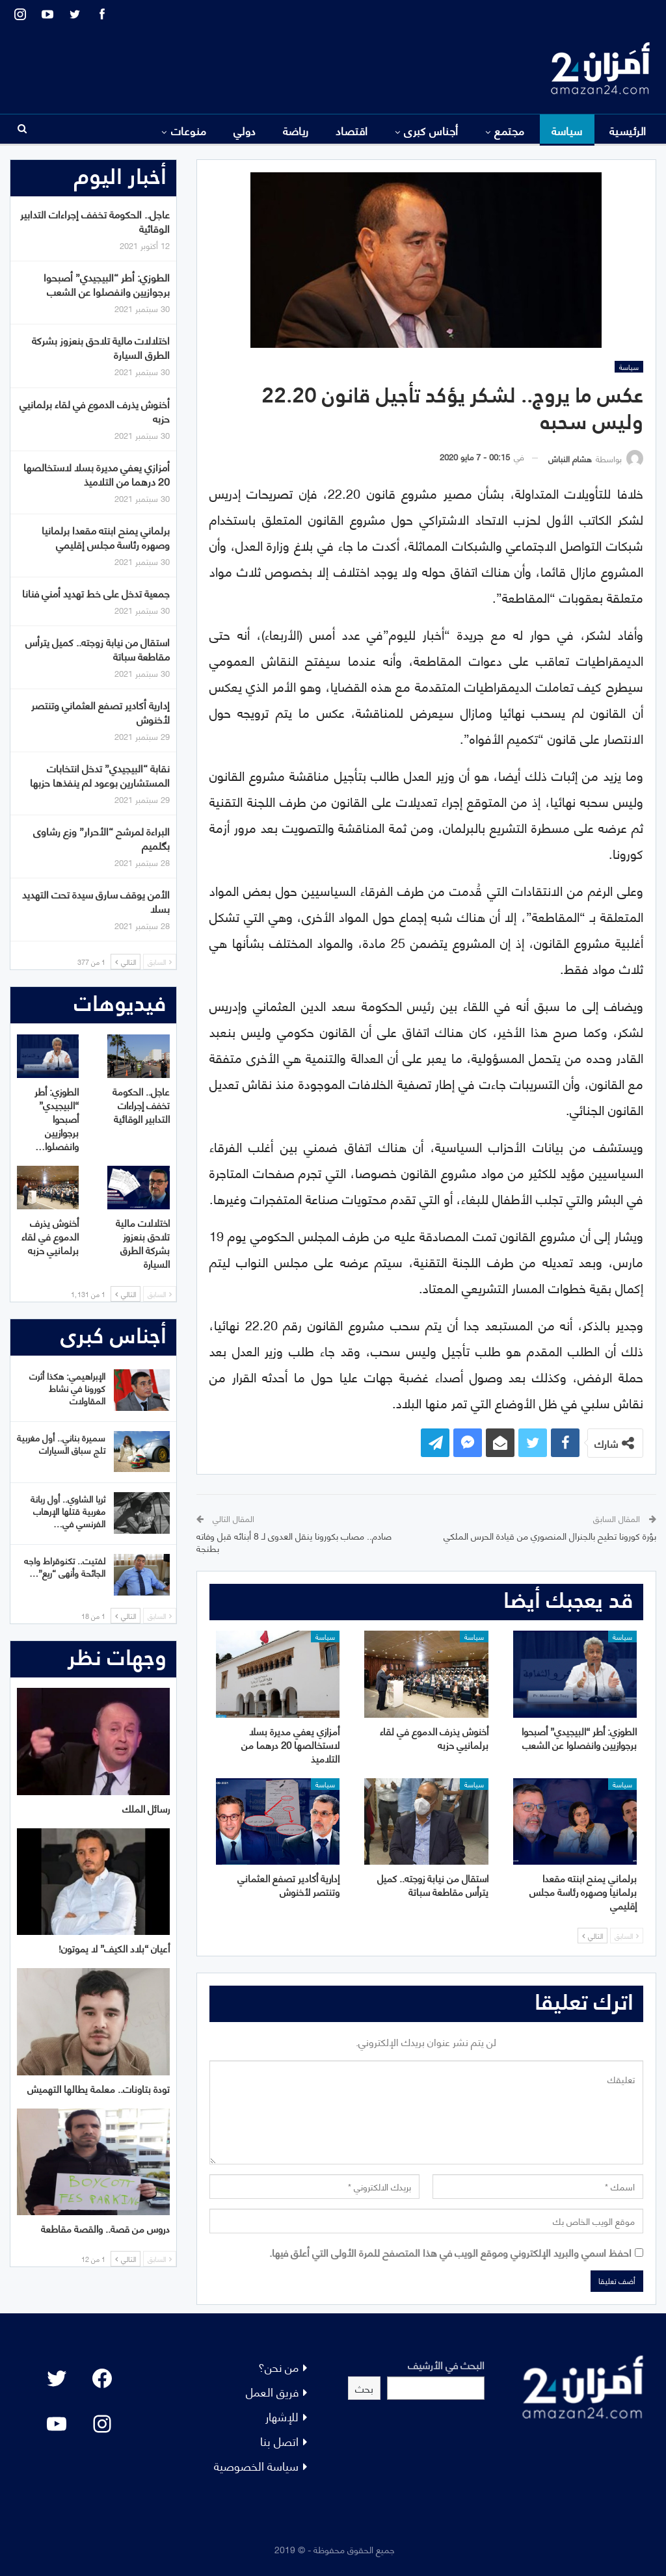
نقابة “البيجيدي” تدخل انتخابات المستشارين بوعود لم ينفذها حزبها (100, 774)
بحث (364, 2387)
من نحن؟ (278, 2366)
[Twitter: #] (56, 2378)
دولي (244, 130)
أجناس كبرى (431, 130)
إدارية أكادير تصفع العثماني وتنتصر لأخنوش (100, 711)
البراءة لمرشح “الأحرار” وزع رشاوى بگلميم (101, 837)
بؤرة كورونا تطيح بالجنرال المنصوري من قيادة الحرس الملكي (550, 1535)
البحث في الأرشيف (446, 2364)
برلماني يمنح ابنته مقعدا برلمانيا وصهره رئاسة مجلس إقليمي (106, 536)
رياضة (296, 130)
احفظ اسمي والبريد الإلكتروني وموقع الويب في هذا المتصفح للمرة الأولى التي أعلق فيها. (450, 2252)
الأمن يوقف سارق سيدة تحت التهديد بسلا (96, 900)
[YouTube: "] (56, 2423)
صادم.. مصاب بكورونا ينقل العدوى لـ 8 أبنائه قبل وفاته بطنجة (294, 1542)
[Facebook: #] (102, 2378)
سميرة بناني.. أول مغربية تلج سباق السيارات (61, 1443)
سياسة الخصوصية (256, 2465)
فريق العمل (272, 2391)
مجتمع (509, 130)
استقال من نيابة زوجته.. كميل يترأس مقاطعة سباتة (97, 648)
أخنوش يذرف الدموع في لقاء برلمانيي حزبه (95, 410)
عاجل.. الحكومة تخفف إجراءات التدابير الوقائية (95, 220)
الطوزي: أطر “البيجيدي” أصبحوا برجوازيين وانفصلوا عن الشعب (107, 283)
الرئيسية (627, 130)
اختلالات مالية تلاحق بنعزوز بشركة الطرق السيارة (101, 346)
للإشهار (282, 2415)
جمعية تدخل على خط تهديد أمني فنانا (96, 592)
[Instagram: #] (102, 2423)
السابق (627, 1935)
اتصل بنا (279, 2440)
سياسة (567, 130)
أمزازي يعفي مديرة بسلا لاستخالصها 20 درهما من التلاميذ (96, 473)
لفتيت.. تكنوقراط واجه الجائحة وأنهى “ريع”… (64, 1566)
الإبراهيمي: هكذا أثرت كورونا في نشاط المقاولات (67, 1387)
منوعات (189, 130)
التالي (592, 1935)
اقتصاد (352, 130)
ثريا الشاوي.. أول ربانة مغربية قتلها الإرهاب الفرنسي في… (68, 1510)
